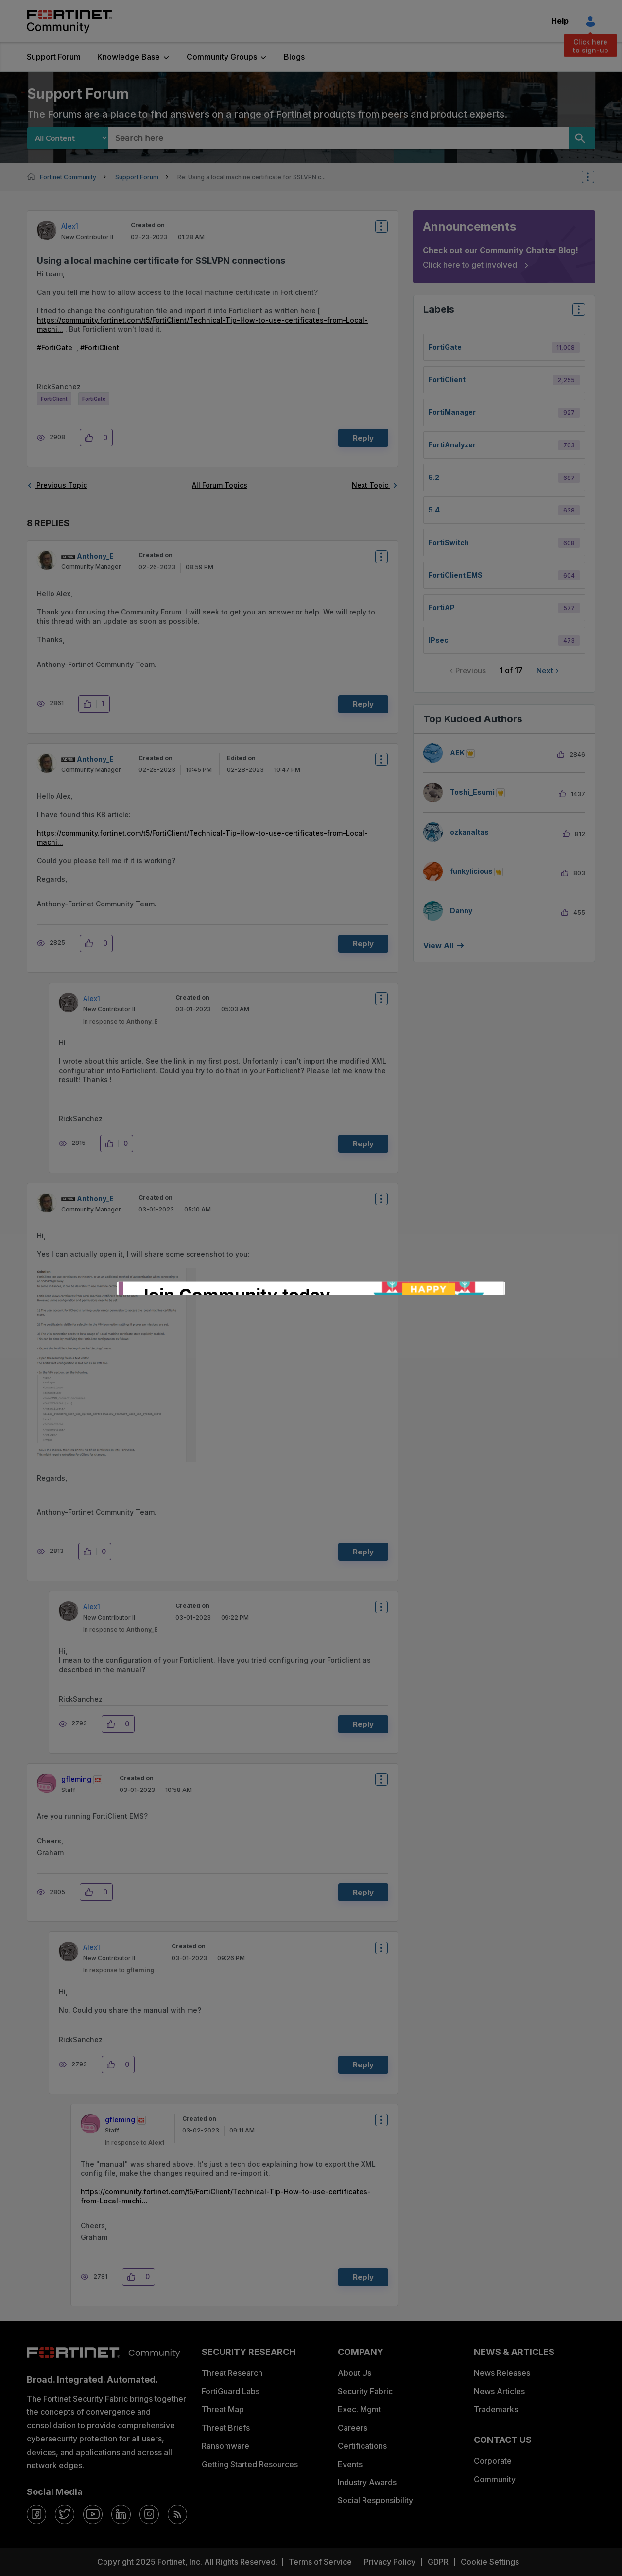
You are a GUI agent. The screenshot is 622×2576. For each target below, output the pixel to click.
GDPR (438, 2562)
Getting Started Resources (250, 2464)
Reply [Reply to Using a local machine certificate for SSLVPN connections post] (363, 438)
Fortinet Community (69, 21)
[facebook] (36, 2514)
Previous (470, 670)
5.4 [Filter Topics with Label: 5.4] (434, 510)
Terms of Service (320, 2562)
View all (438, 945)
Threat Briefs (226, 2428)
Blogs (294, 57)
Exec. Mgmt (359, 2409)
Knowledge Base (128, 57)
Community (495, 2479)
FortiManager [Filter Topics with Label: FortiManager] (452, 412)
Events (350, 2464)
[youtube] (93, 2514)
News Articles (499, 2391)
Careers (352, 2428)
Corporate (493, 2461)
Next (544, 670)
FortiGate (56, 347)
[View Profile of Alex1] (69, 226)
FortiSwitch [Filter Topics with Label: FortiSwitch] (449, 542)
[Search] (582, 138)
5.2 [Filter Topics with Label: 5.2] (434, 477)
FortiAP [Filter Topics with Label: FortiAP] (442, 607)
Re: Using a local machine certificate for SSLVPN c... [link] (251, 177)
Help (560, 21)
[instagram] (149, 2514)
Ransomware (225, 2446)
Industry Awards (367, 2482)
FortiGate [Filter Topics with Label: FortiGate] (445, 347)
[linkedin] (121, 2514)
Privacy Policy (389, 2562)
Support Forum (54, 57)
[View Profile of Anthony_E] (95, 556)
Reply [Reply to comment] (363, 704)
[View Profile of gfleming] (76, 1779)
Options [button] (594, 177)
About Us (354, 2373)
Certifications (362, 2446)
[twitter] (64, 2514)
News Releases (502, 2373)
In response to (120, 1021)
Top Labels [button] (576, 313)
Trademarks (496, 2409)
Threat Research (232, 2373)
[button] (91, 438)
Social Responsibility (375, 2500)
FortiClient (102, 347)
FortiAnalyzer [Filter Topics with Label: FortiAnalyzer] (452, 445)
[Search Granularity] (67, 138)
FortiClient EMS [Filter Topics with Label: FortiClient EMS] (456, 575)
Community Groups (222, 57)
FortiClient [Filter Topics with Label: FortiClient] (447, 379)
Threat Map (223, 2409)
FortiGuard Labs (230, 2391)
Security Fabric (365, 2391)
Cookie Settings (490, 2562)
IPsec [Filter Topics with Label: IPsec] (439, 640)
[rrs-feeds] (177, 2514)
